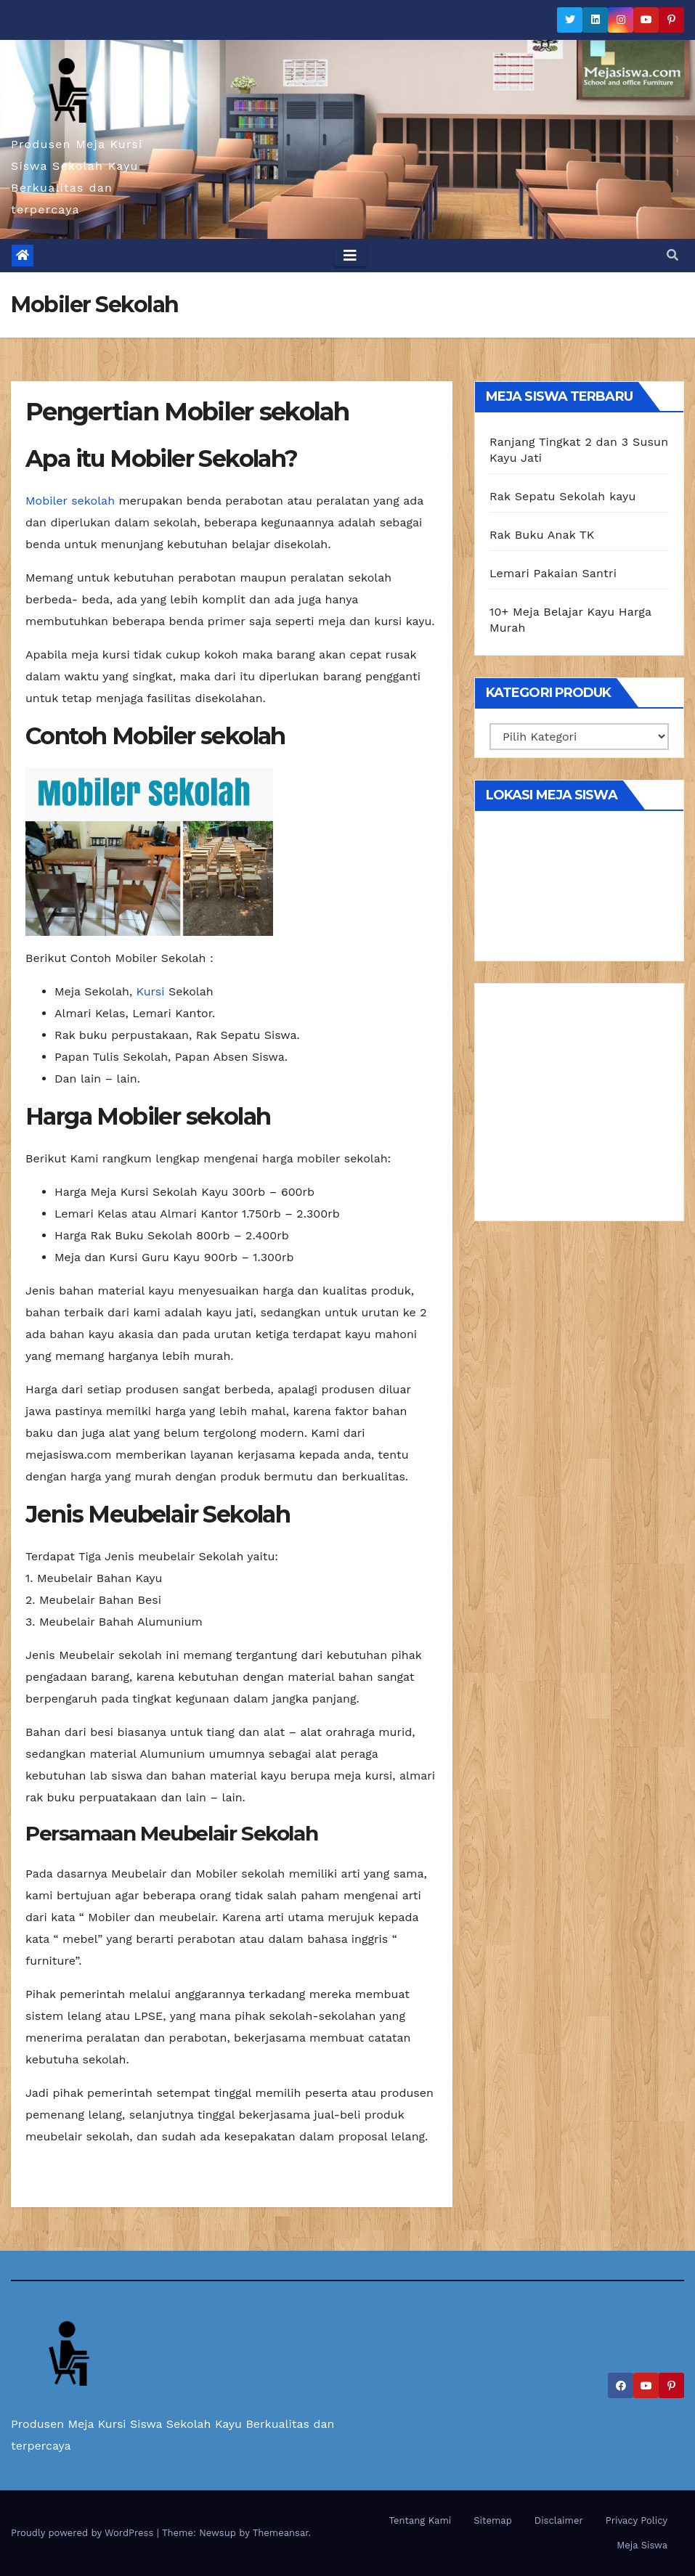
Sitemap (493, 2520)
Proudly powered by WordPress (84, 2532)
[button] (672, 255)
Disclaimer (559, 2520)
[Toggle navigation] (350, 255)
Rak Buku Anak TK (542, 535)
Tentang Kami (420, 2520)
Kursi (151, 991)
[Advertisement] (579, 1107)
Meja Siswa (642, 2545)
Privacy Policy (636, 2520)
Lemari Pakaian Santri (553, 573)
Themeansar (281, 2532)
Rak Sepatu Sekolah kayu (562, 496)
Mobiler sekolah (70, 501)
